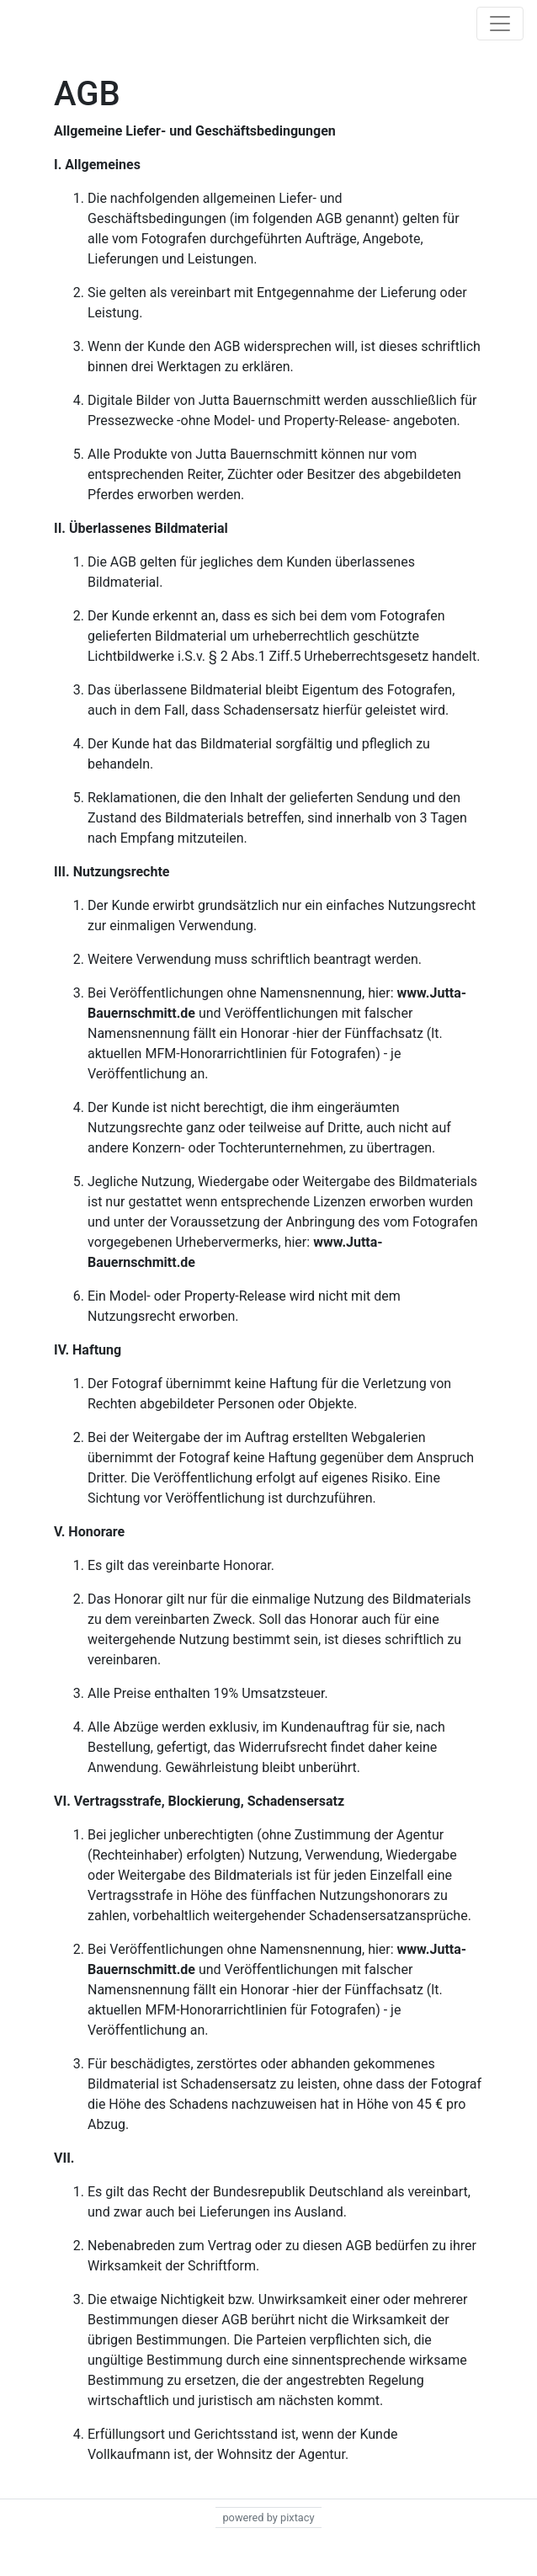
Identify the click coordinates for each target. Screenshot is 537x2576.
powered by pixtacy (268, 2517)
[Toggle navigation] (500, 23)
